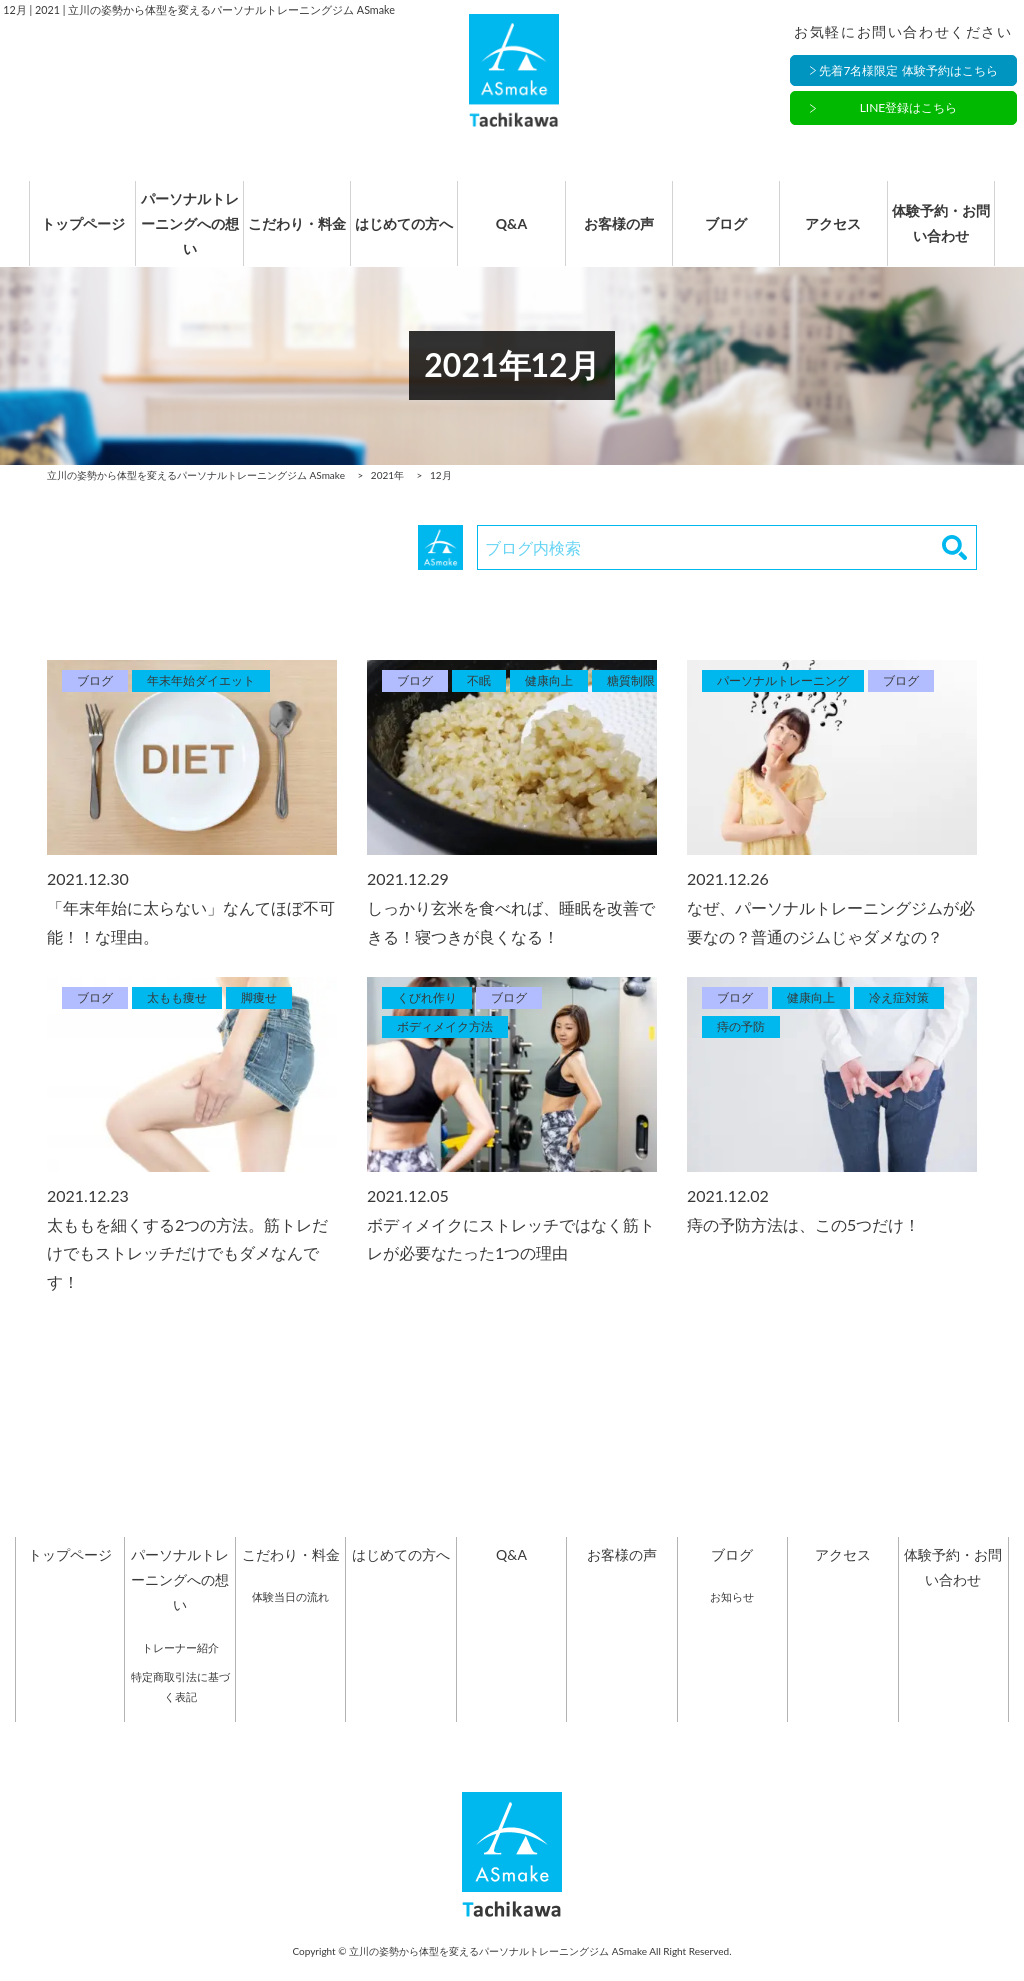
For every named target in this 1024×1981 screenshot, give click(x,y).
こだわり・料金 (291, 234)
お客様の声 (622, 234)
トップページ (70, 234)
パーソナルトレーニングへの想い (180, 234)
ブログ (732, 234)
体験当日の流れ (290, 1617)
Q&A (512, 234)
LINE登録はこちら (909, 110)
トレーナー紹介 (180, 1668)
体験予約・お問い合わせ (953, 235)
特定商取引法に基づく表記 (180, 1708)
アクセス (843, 234)
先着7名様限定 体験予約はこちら (908, 72)
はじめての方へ (401, 234)
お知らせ (732, 1617)
